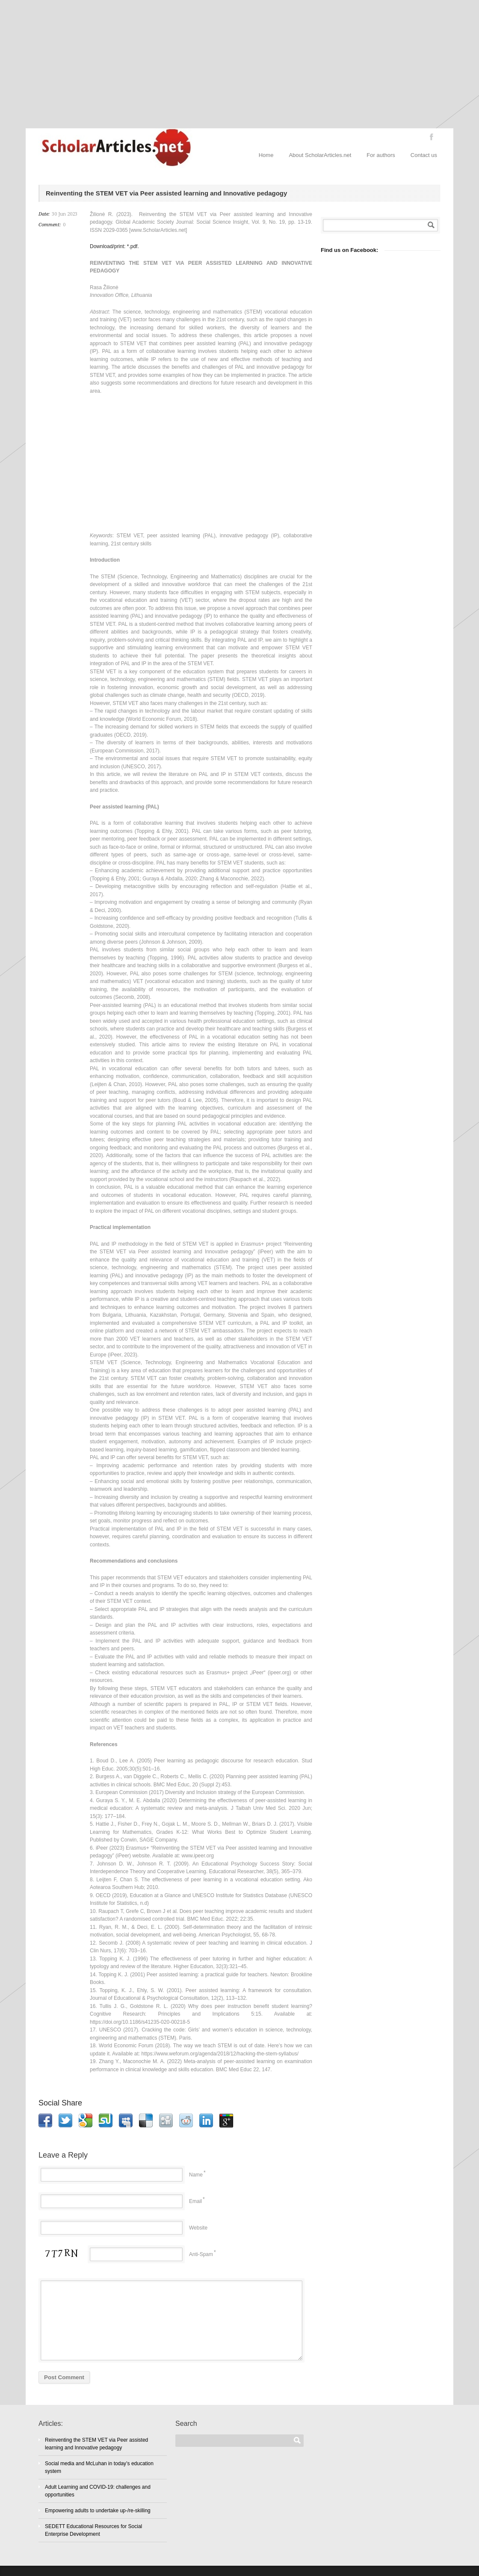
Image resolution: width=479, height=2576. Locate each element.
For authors (381, 155)
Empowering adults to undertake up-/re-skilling (98, 2511)
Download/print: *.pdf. (114, 246)
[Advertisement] (239, 64)
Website (198, 2228)
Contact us (424, 155)
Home (266, 155)
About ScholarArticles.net (320, 155)
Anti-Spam (201, 2254)
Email (195, 2201)
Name (196, 2175)
